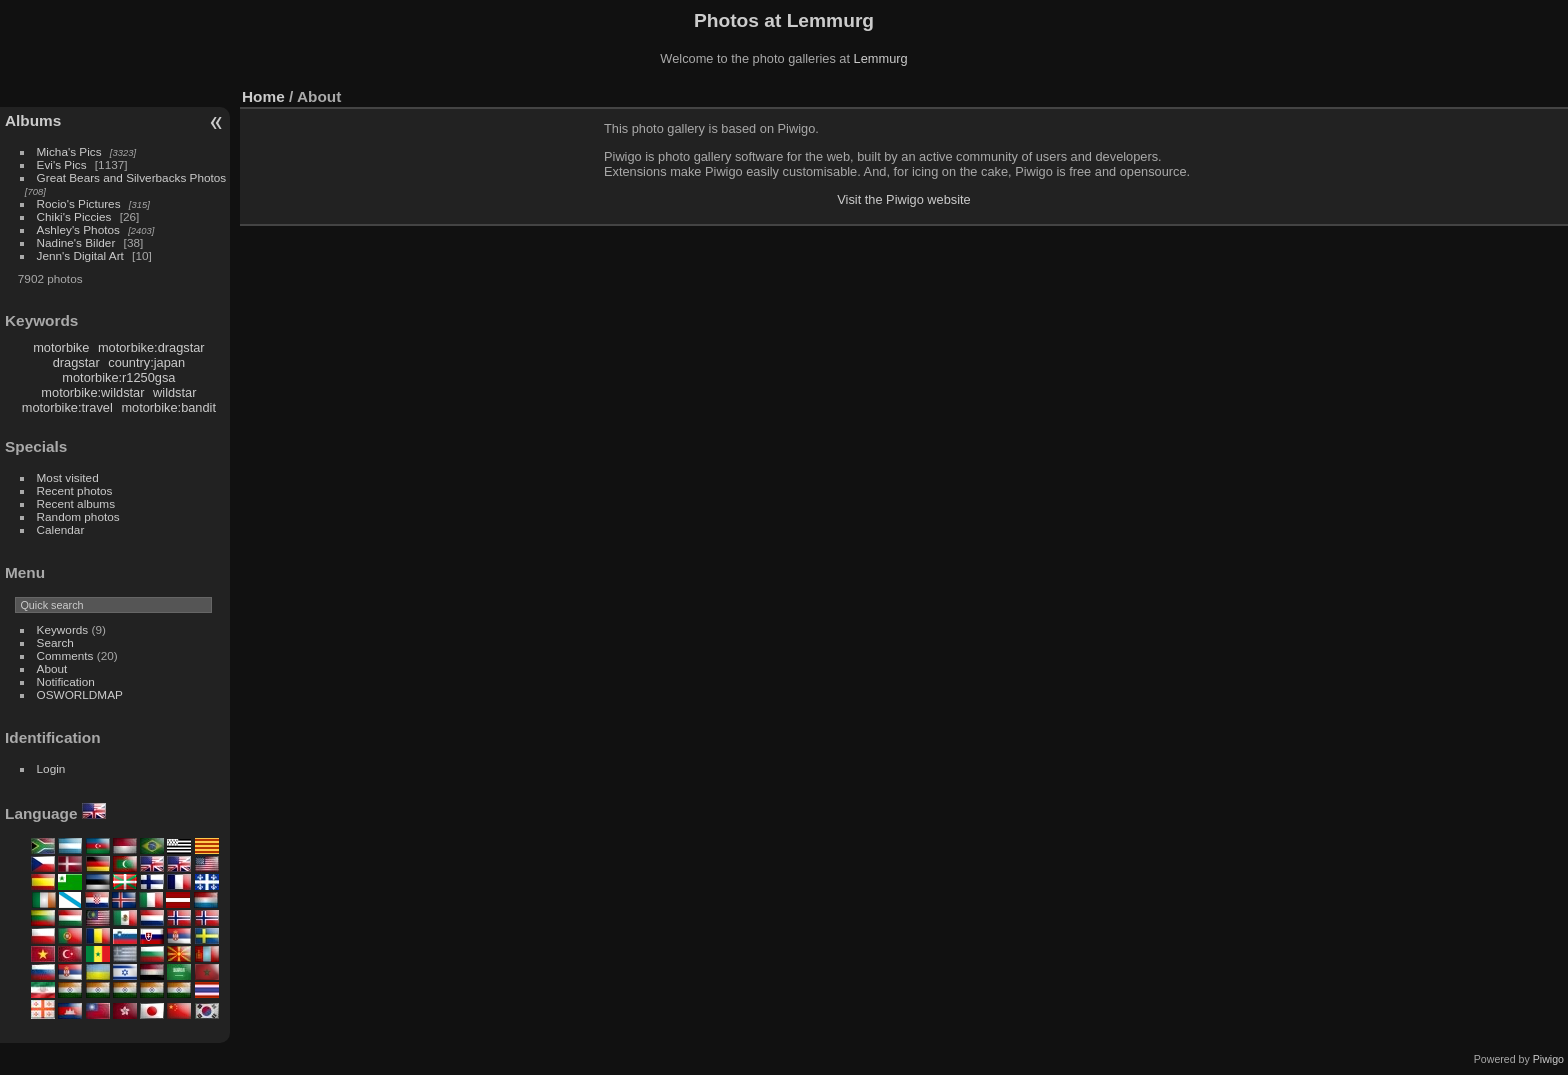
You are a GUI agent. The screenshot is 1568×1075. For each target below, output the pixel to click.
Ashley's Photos (78, 229)
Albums (33, 120)
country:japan (146, 362)
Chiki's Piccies (74, 216)
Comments (65, 655)
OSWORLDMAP (80, 694)
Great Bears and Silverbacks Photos (132, 177)
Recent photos (75, 490)
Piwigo (1548, 1059)
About (52, 668)
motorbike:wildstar (92, 392)
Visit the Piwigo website (904, 199)
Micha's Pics (69, 151)
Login (51, 768)
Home (263, 96)
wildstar (174, 392)
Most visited (68, 477)
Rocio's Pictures (79, 203)
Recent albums (76, 503)
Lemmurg (881, 58)
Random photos (78, 516)
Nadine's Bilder (76, 242)
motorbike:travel (67, 407)
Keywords (63, 629)
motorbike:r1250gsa (118, 377)
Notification (66, 681)
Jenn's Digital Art (80, 255)
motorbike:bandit (168, 407)
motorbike (61, 347)
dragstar (76, 362)
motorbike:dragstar (151, 347)
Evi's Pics (62, 164)
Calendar (61, 529)
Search (55, 642)
